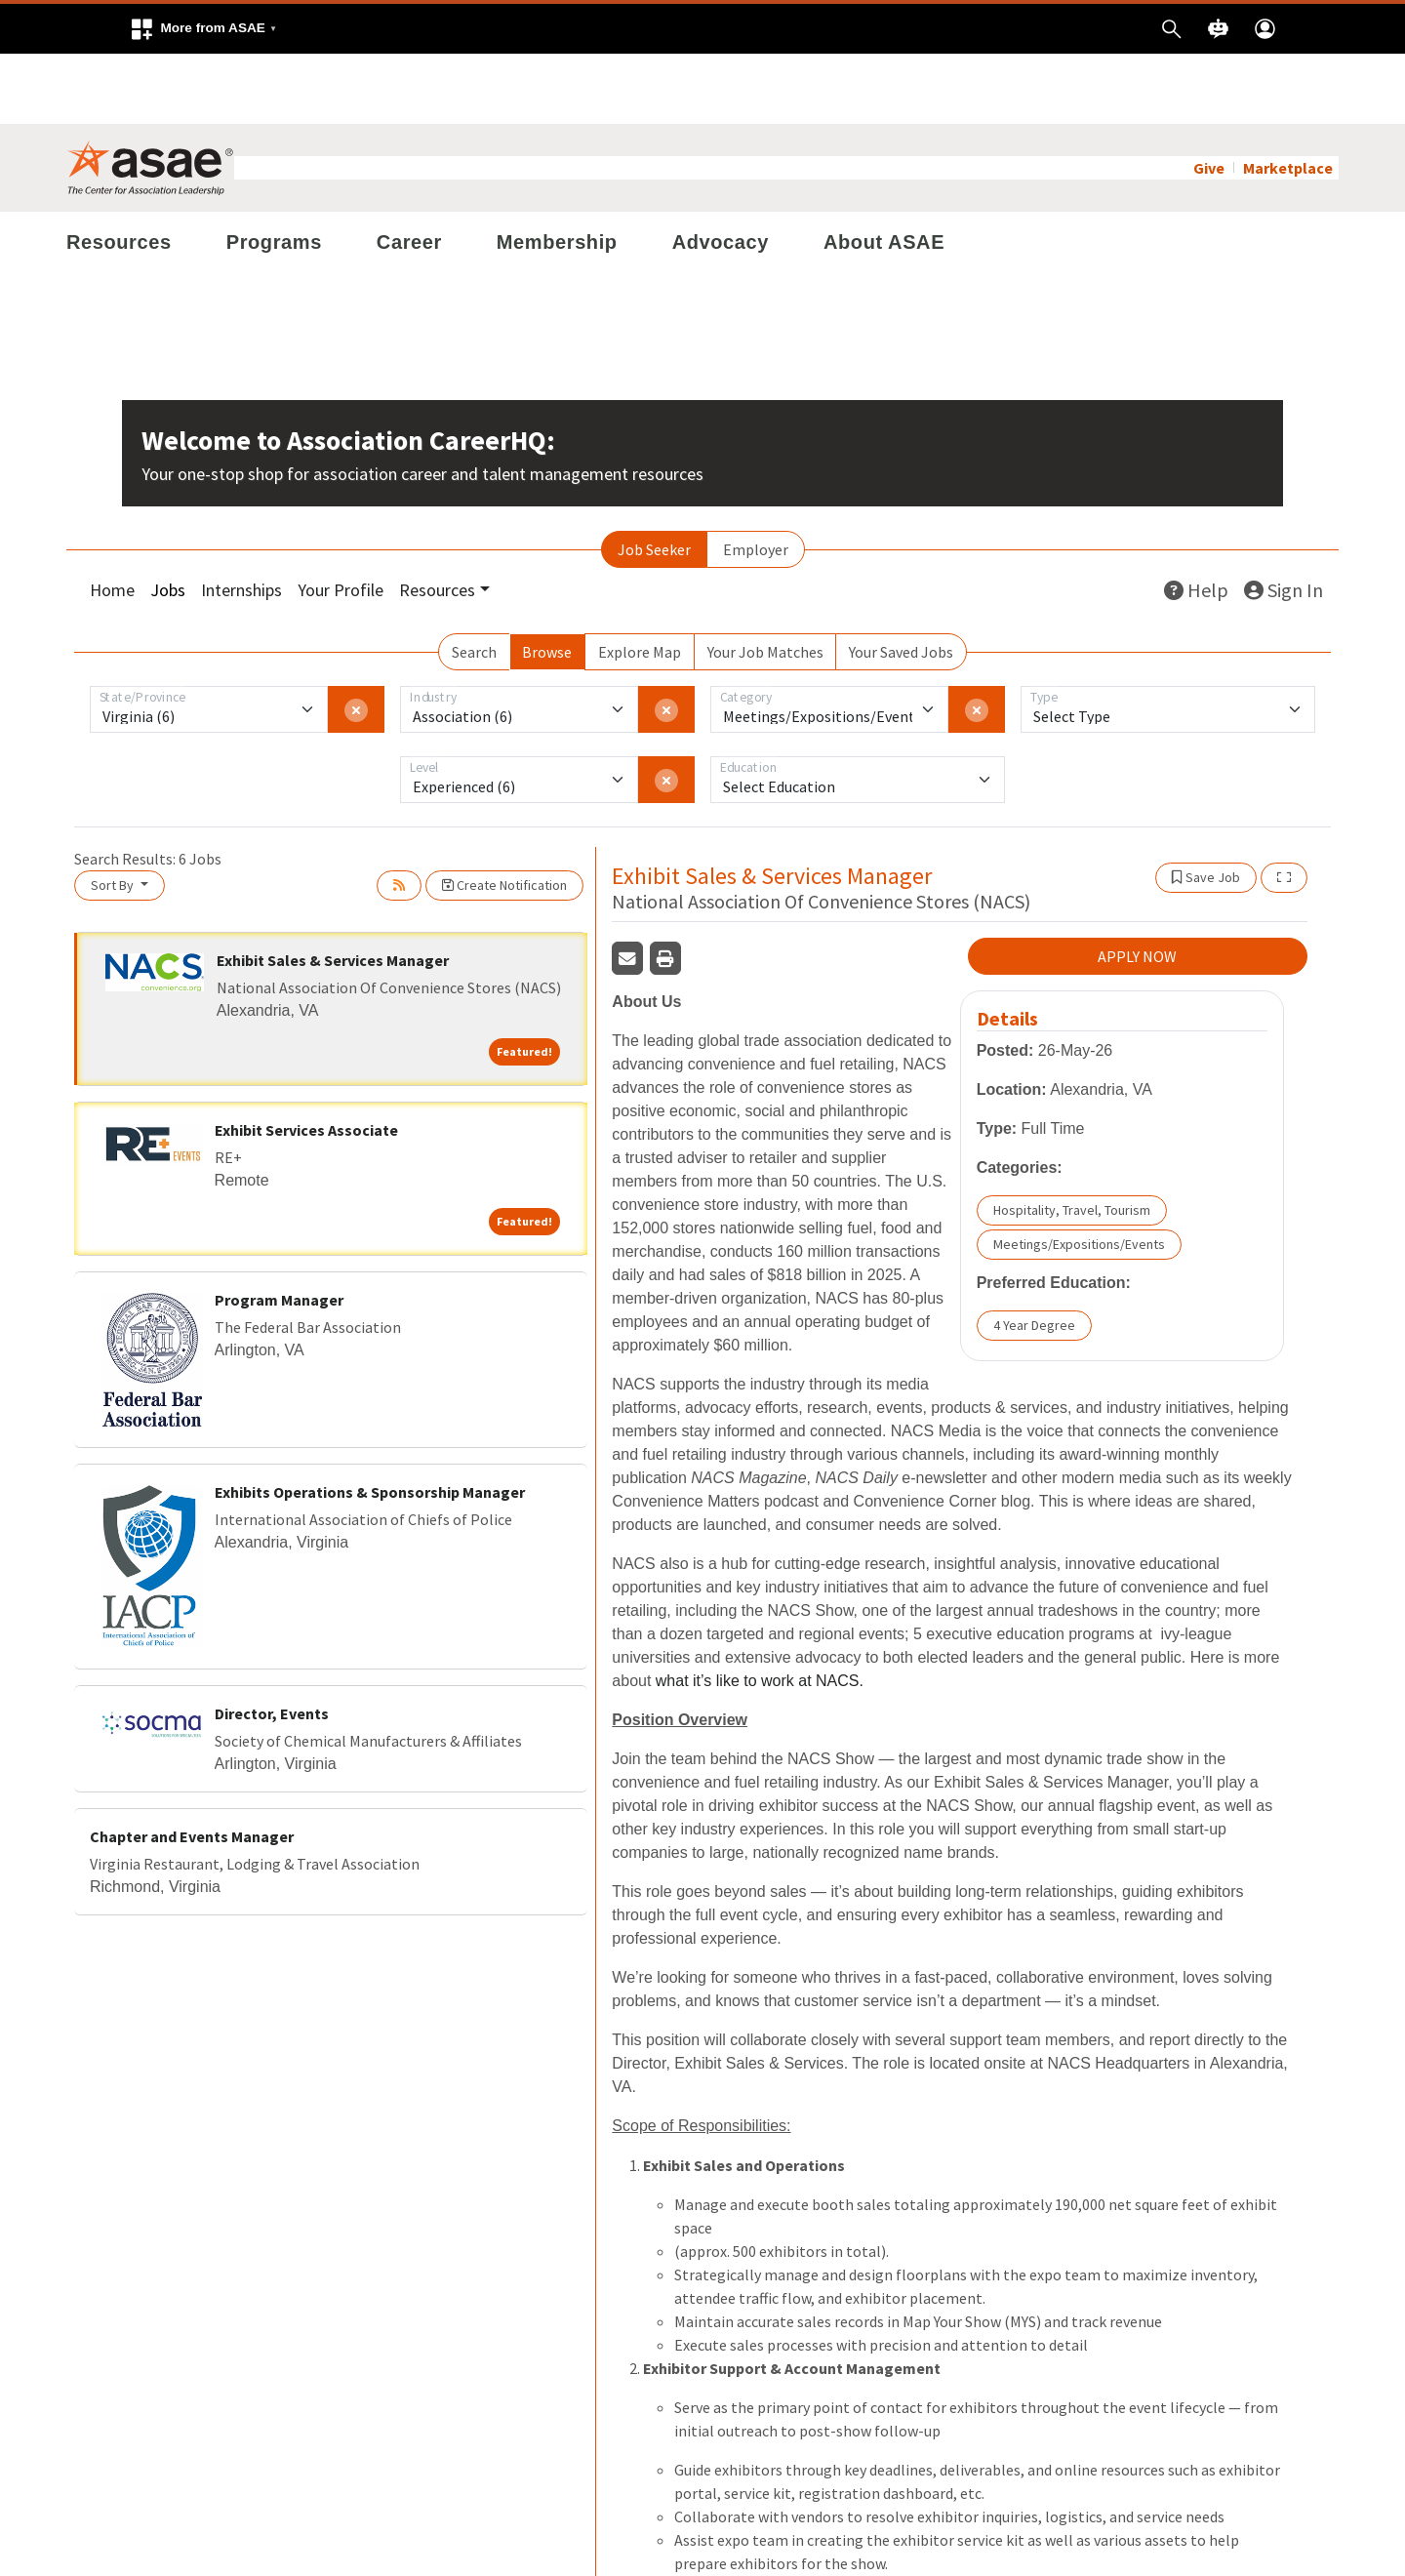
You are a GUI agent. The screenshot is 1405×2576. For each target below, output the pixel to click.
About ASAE (883, 171)
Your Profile (340, 519)
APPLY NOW (1137, 887)
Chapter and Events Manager (192, 1767)
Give (1208, 97)
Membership (557, 171)
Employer (755, 479)
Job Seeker (654, 479)
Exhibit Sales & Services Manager (333, 890)
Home (112, 519)
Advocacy (720, 171)
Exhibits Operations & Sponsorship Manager (370, 1422)
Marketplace (1288, 97)
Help (1196, 519)
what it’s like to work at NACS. (759, 1611)
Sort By (114, 815)
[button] (203, 29)
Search (474, 581)
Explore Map (639, 581)
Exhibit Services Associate (306, 1059)
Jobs (167, 519)
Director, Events (272, 1644)
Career (409, 171)
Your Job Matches (765, 581)
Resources (119, 171)
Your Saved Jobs (901, 581)
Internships (241, 519)
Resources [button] (437, 519)
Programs (274, 171)
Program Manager (279, 1229)
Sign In (1283, 519)
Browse (547, 581)
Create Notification (504, 815)
